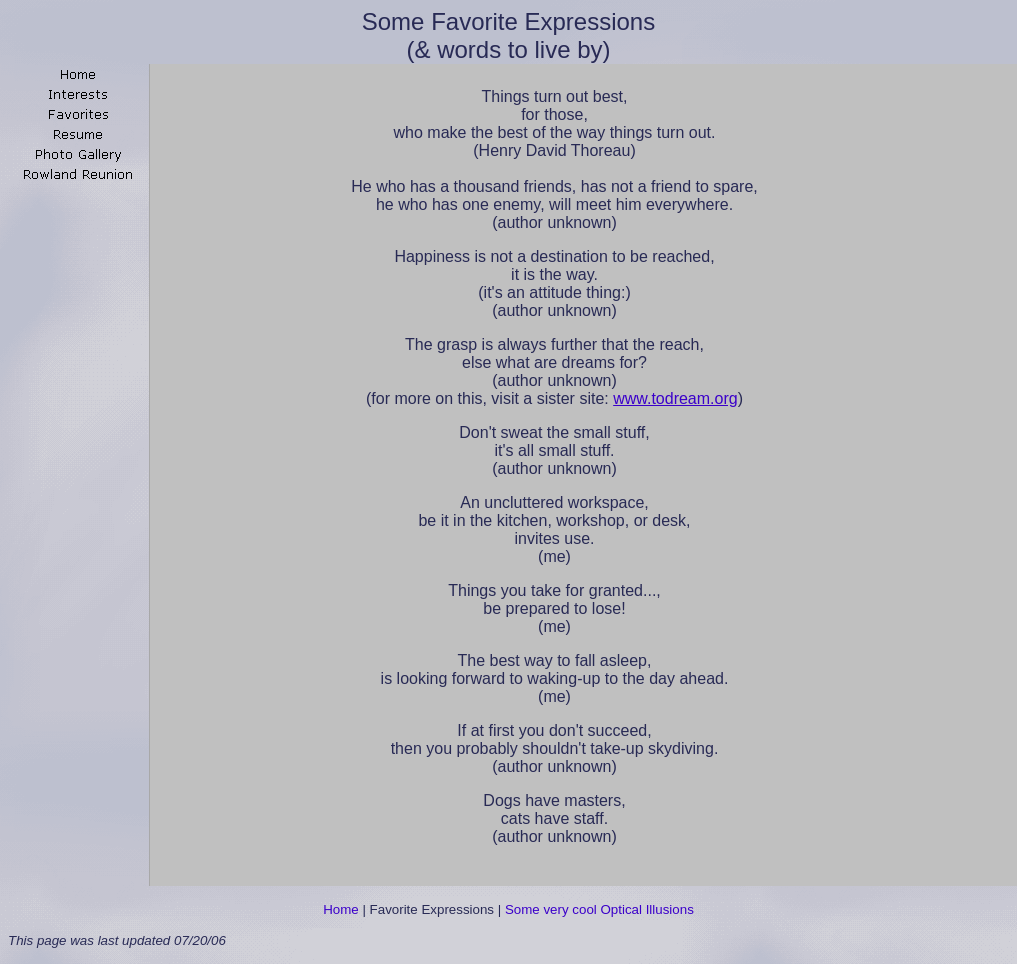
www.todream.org (675, 398)
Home (341, 909)
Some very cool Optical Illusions (599, 909)
